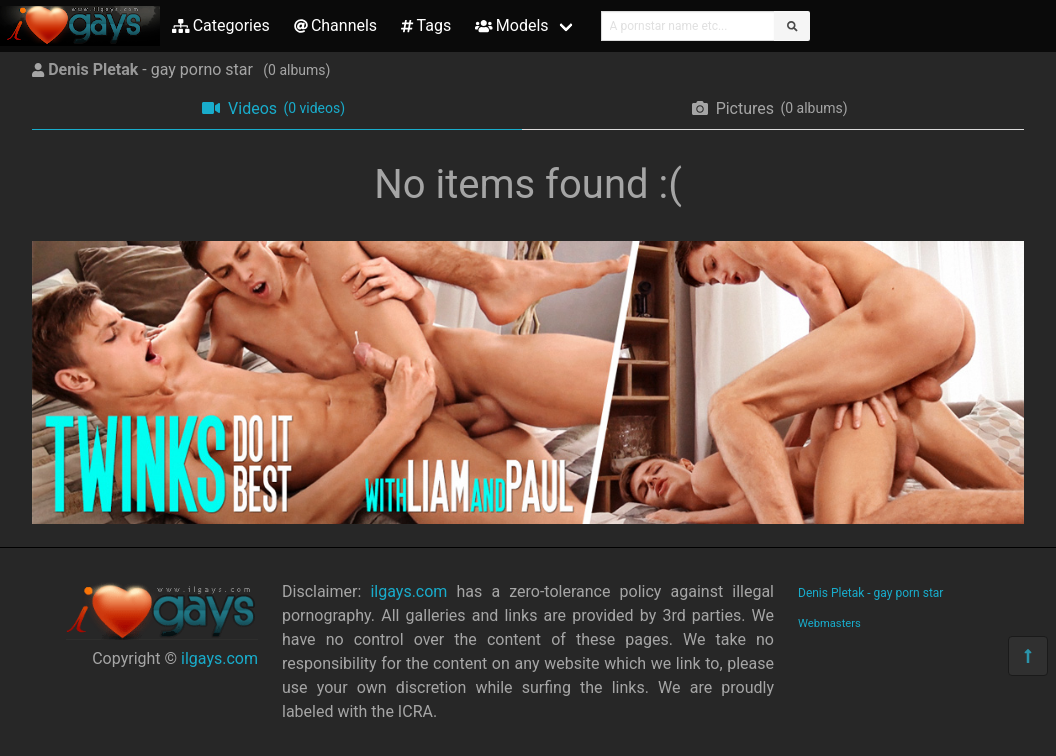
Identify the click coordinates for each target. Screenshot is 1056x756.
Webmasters (829, 623)
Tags (426, 25)
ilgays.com (219, 658)
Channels (335, 25)
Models (511, 25)
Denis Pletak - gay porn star (870, 593)
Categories (221, 25)
